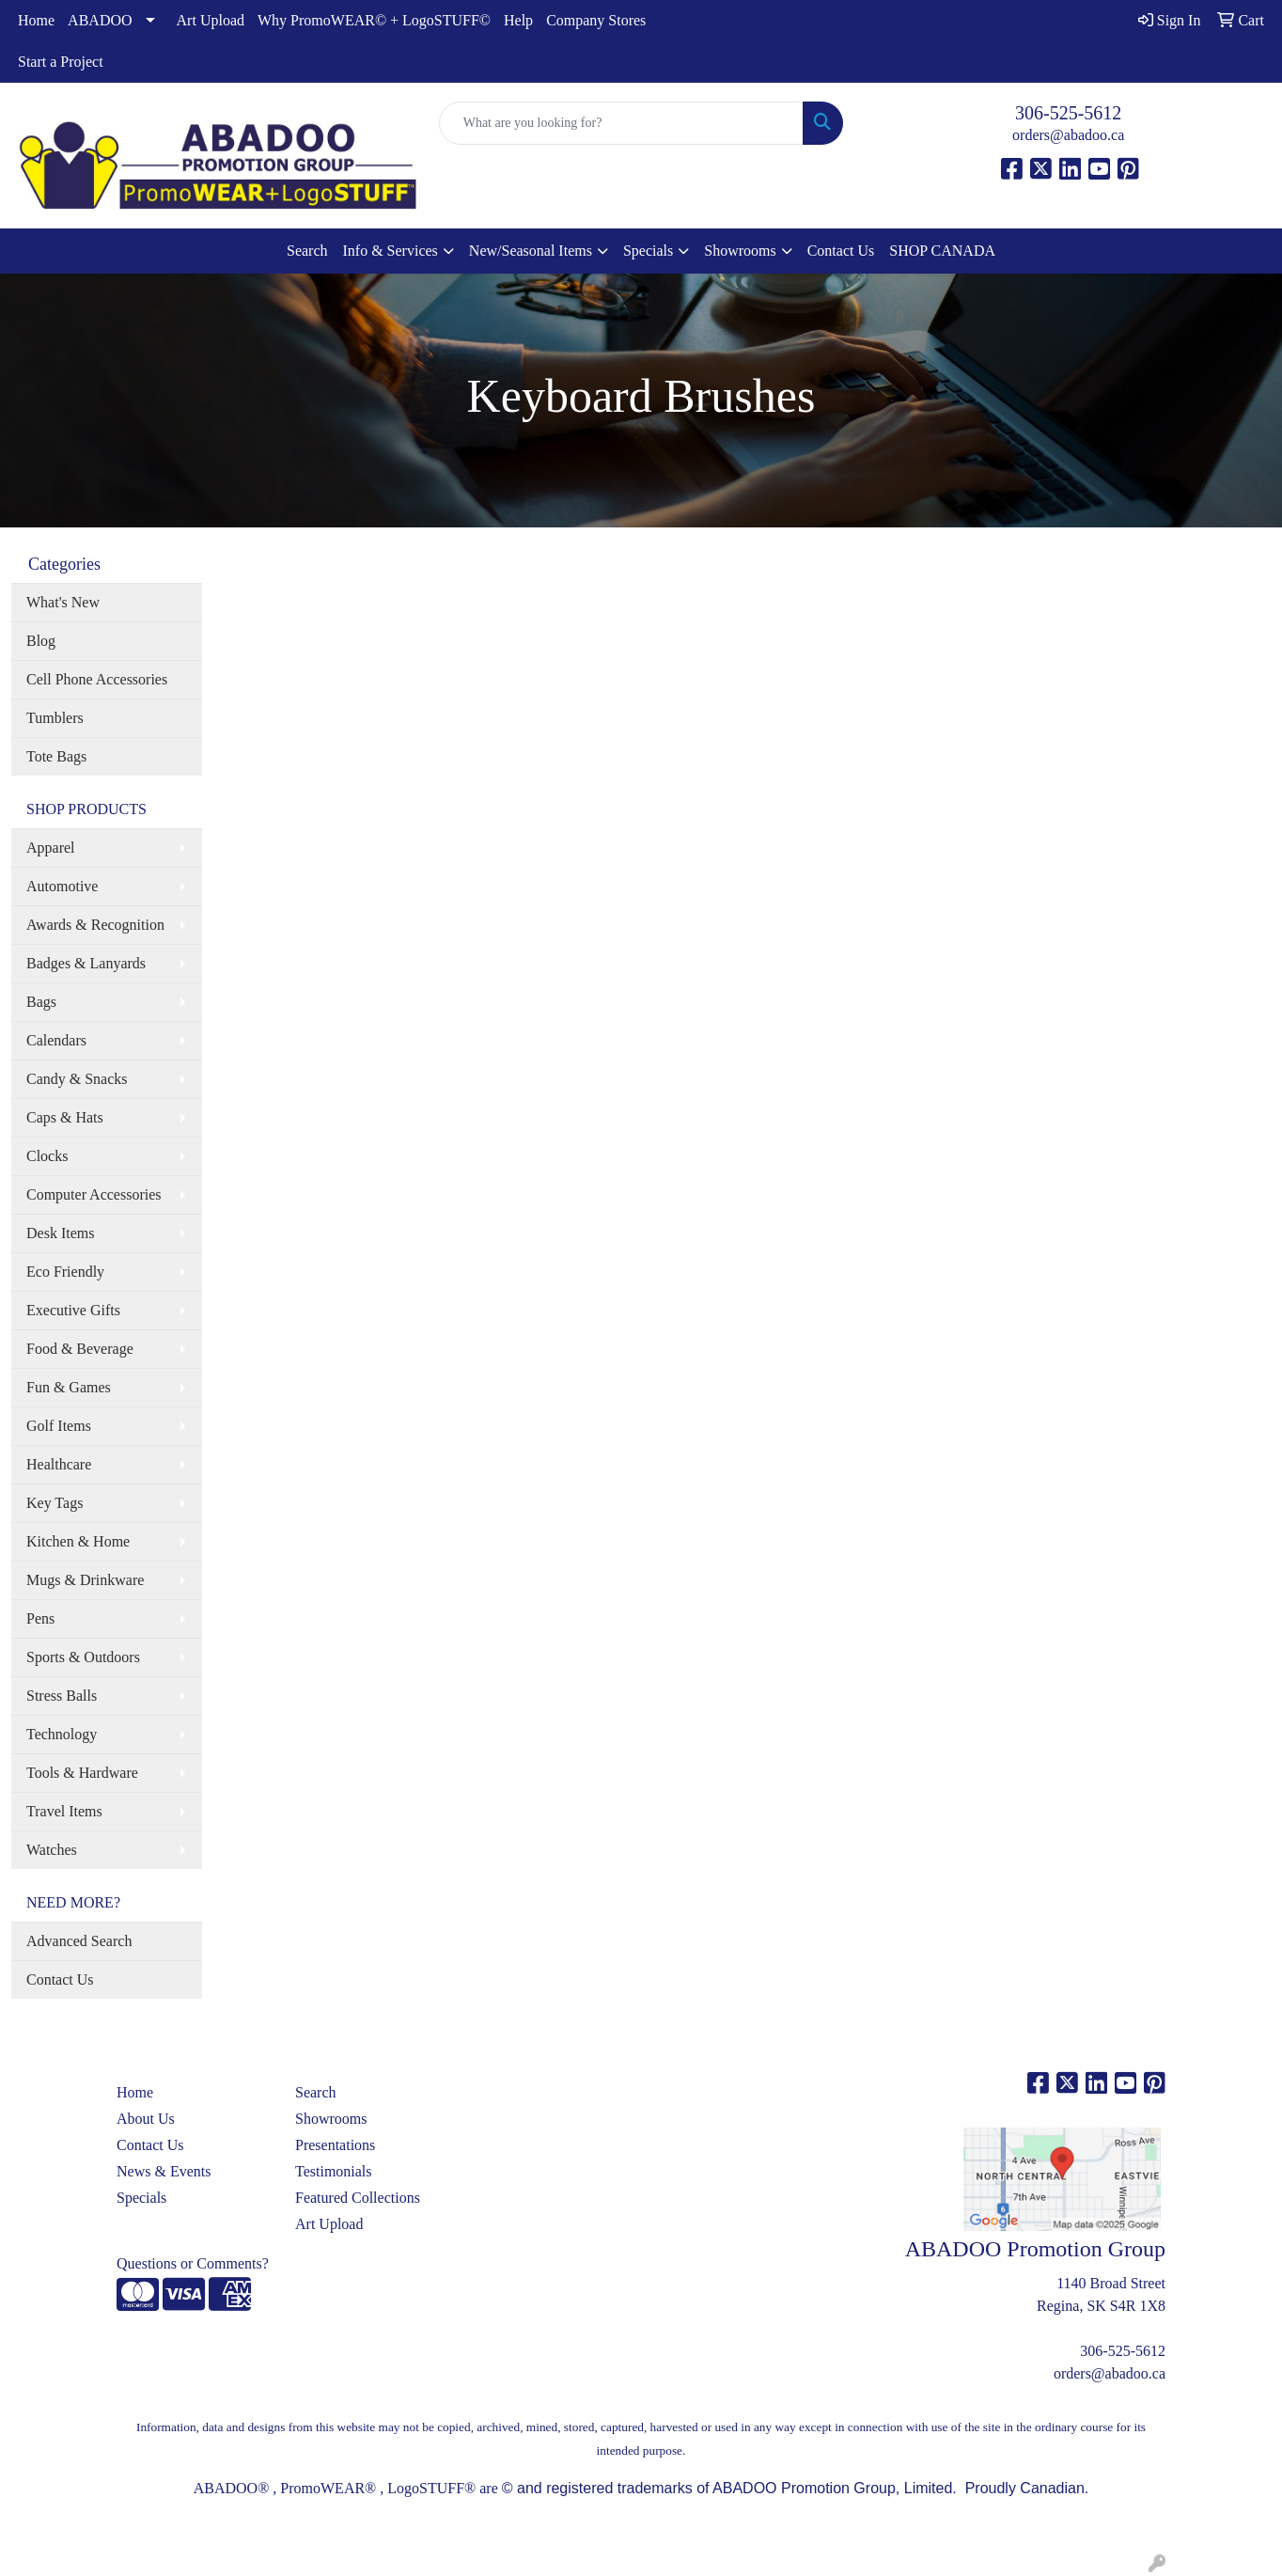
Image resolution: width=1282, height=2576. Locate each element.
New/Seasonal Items (530, 251)
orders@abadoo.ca (1068, 135)
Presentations (335, 2145)
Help (518, 20)
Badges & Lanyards (86, 963)
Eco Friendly (65, 1272)
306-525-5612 (1068, 112)
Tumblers (55, 718)
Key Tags (54, 1503)
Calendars (56, 1040)
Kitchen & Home (78, 1541)
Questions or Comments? (193, 2263)
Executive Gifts (73, 1310)
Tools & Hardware (82, 1773)
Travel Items (64, 1811)
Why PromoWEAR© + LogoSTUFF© (374, 20)
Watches (51, 1850)
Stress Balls (61, 1696)
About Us (146, 2119)
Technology (61, 1734)
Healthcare (58, 1464)
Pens (40, 1618)
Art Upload (210, 20)
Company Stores (596, 20)
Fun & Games (68, 1387)
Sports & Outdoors (83, 1657)
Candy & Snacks (77, 1079)
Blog (40, 641)
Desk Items (60, 1233)
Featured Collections (357, 2198)
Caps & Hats (64, 1117)
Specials (648, 251)
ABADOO (100, 20)
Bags (41, 1002)
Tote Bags (56, 756)
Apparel (50, 848)
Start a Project (60, 62)
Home (36, 20)
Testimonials (333, 2171)
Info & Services (390, 251)
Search (307, 251)
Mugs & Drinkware (85, 1580)
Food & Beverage (79, 1349)
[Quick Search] (622, 123)
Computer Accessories (94, 1194)
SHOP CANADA (942, 251)
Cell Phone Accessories (96, 679)
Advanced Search (79, 1941)
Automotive (62, 886)
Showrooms (739, 251)
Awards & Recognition (95, 925)
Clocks (47, 1156)
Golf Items (58, 1426)
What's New (63, 602)
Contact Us (841, 251)
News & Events (164, 2171)
